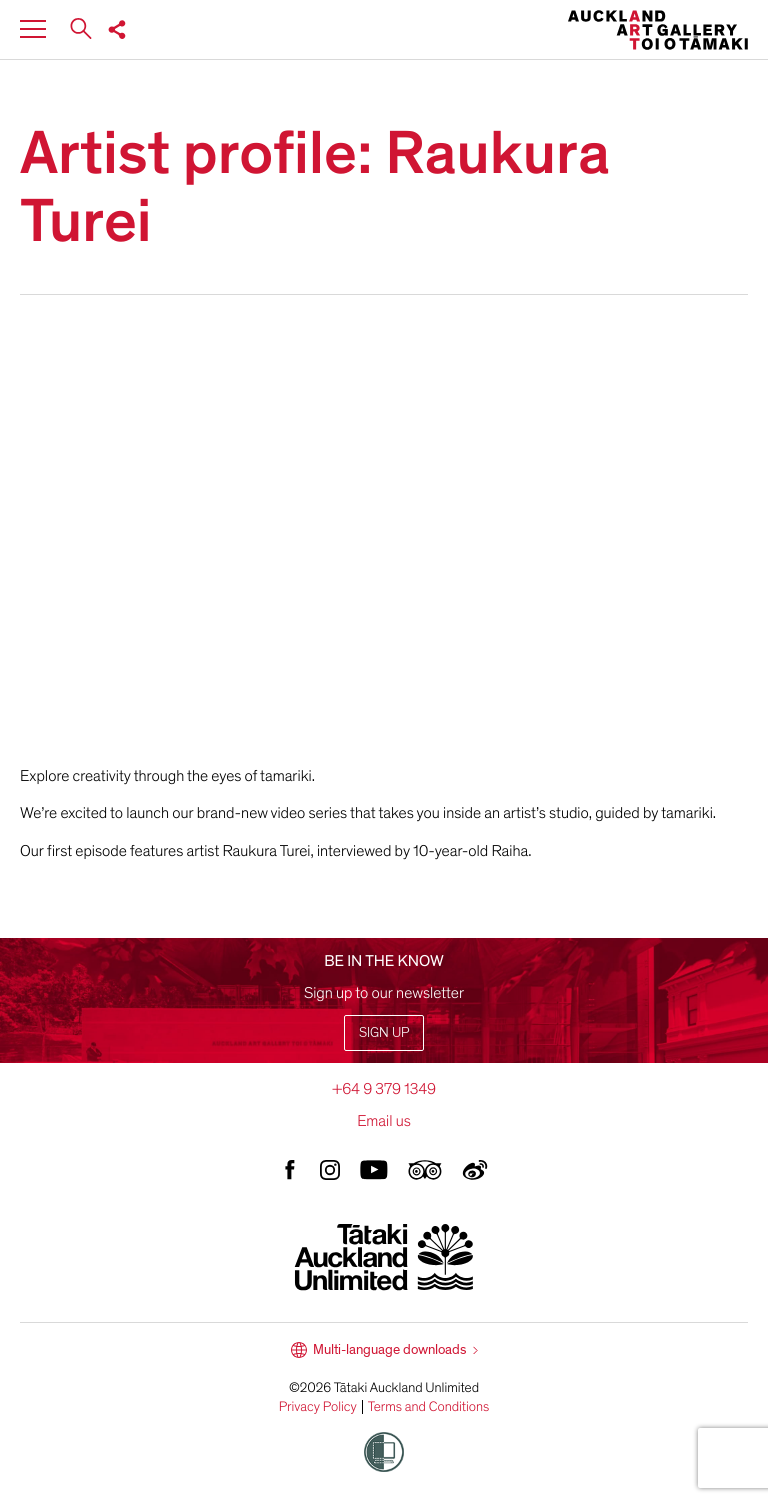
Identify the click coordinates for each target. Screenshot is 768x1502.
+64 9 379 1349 (384, 1089)
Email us (384, 1121)
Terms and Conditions (429, 1407)
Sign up (384, 1032)
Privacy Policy (318, 1407)
